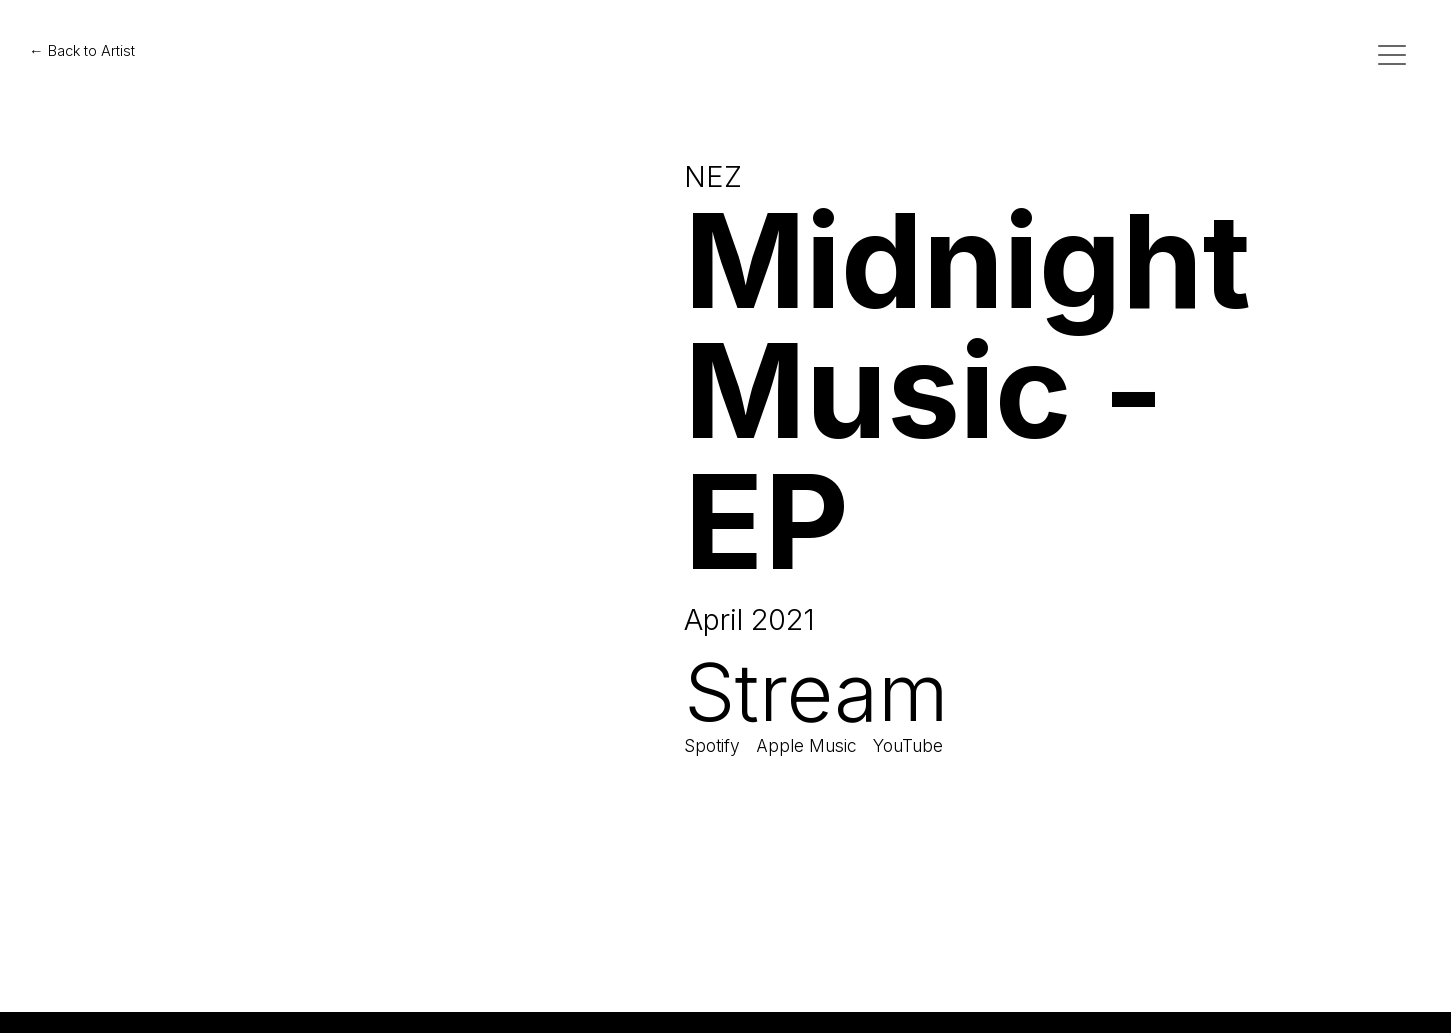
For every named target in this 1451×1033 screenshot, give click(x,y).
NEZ (713, 176)
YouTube (908, 745)
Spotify (712, 745)
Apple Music (806, 745)
